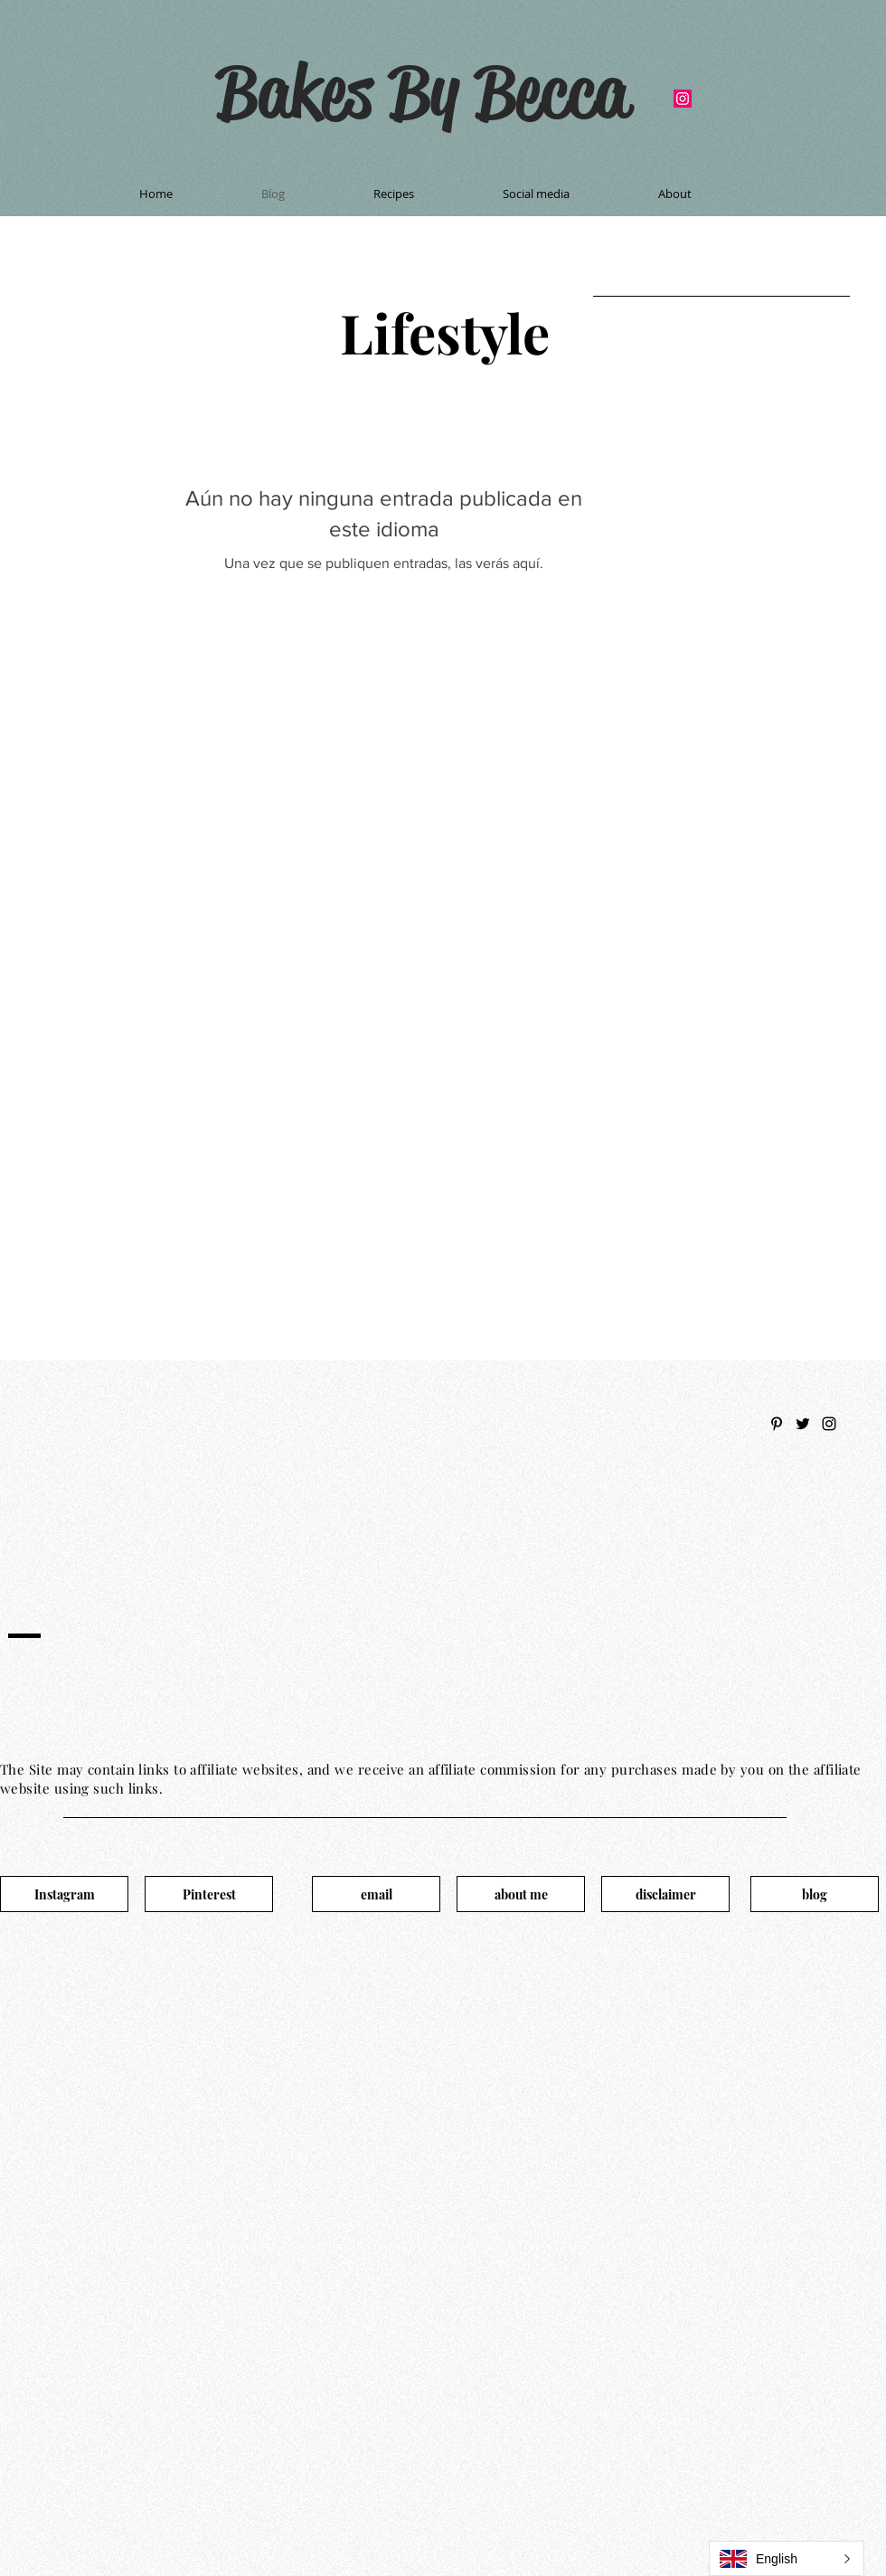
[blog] (814, 1894)
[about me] (521, 1894)
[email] (376, 1894)
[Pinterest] (209, 1894)
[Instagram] (64, 1894)
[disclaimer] (665, 1894)
